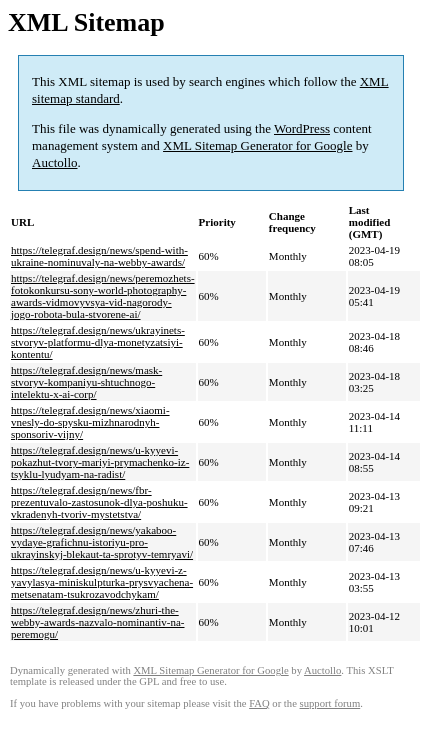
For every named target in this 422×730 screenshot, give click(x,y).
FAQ (259, 703)
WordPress (302, 128)
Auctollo (55, 162)
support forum (330, 703)
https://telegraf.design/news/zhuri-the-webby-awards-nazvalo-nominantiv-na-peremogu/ (98, 622)
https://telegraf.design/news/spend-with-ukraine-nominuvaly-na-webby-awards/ (99, 256)
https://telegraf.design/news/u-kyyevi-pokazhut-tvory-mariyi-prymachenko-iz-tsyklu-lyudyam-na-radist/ (100, 462)
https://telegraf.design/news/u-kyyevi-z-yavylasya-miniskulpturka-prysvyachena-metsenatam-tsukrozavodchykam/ (102, 582)
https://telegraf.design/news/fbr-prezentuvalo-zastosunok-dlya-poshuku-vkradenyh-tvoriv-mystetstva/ (99, 502)
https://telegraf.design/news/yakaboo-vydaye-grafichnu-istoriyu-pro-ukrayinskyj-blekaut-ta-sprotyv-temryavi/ (102, 542)
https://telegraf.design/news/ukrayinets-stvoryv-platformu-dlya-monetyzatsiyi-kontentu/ (98, 342)
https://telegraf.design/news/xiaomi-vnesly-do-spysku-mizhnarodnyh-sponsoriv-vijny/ (90, 422)
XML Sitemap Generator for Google (257, 145)
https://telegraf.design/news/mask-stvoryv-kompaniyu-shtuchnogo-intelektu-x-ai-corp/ (86, 382)
